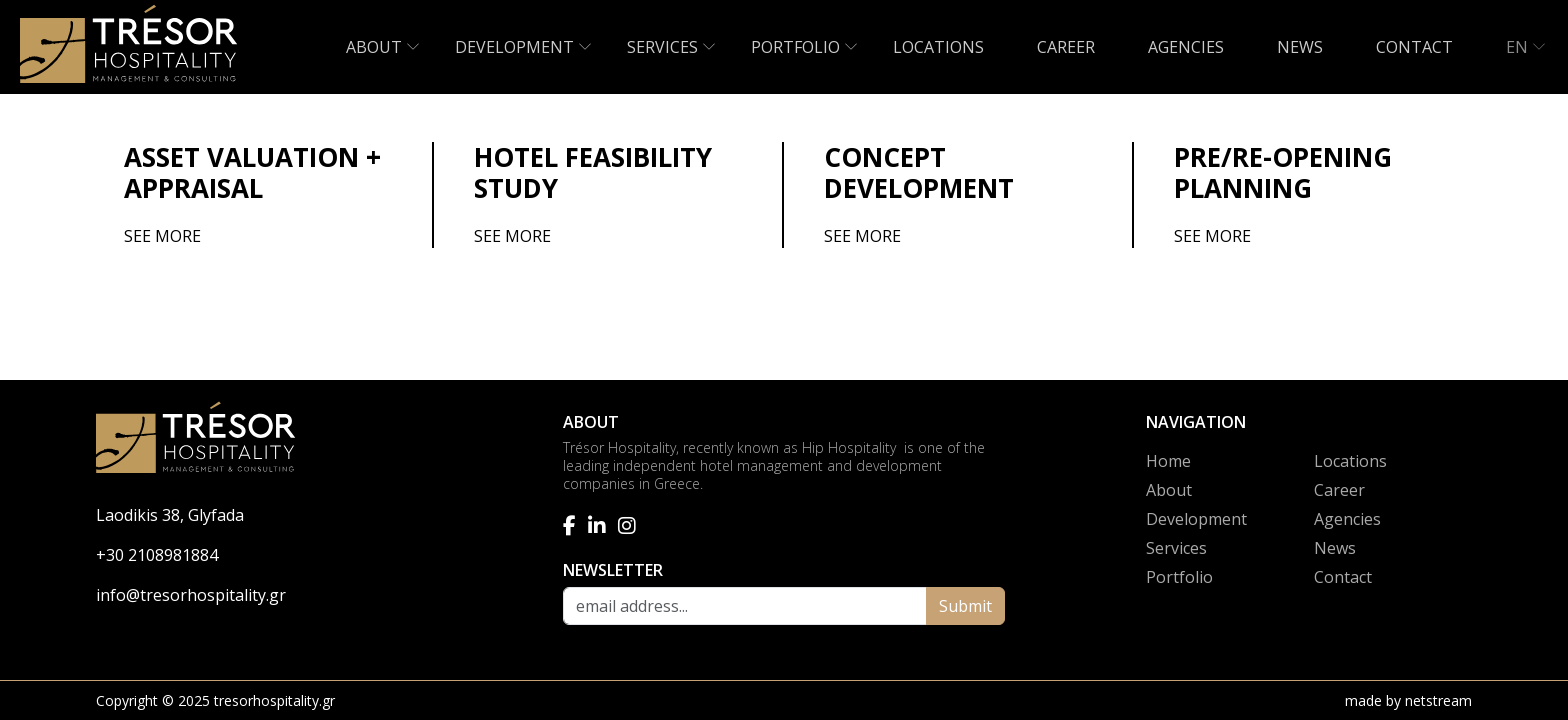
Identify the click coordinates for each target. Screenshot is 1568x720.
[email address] (745, 606)
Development (1196, 519)
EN (1517, 47)
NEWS (1300, 47)
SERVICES (662, 47)
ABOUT (374, 47)
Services (1176, 548)
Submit (965, 606)
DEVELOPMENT (514, 47)
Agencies (1347, 519)
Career (1339, 490)
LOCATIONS (938, 47)
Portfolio (1179, 577)
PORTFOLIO (795, 47)
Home (1168, 461)
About (1169, 490)
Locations (1350, 461)
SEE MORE (162, 236)
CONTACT (1414, 47)
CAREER (1066, 47)
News (1335, 548)
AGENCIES (1186, 47)
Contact (1343, 577)
